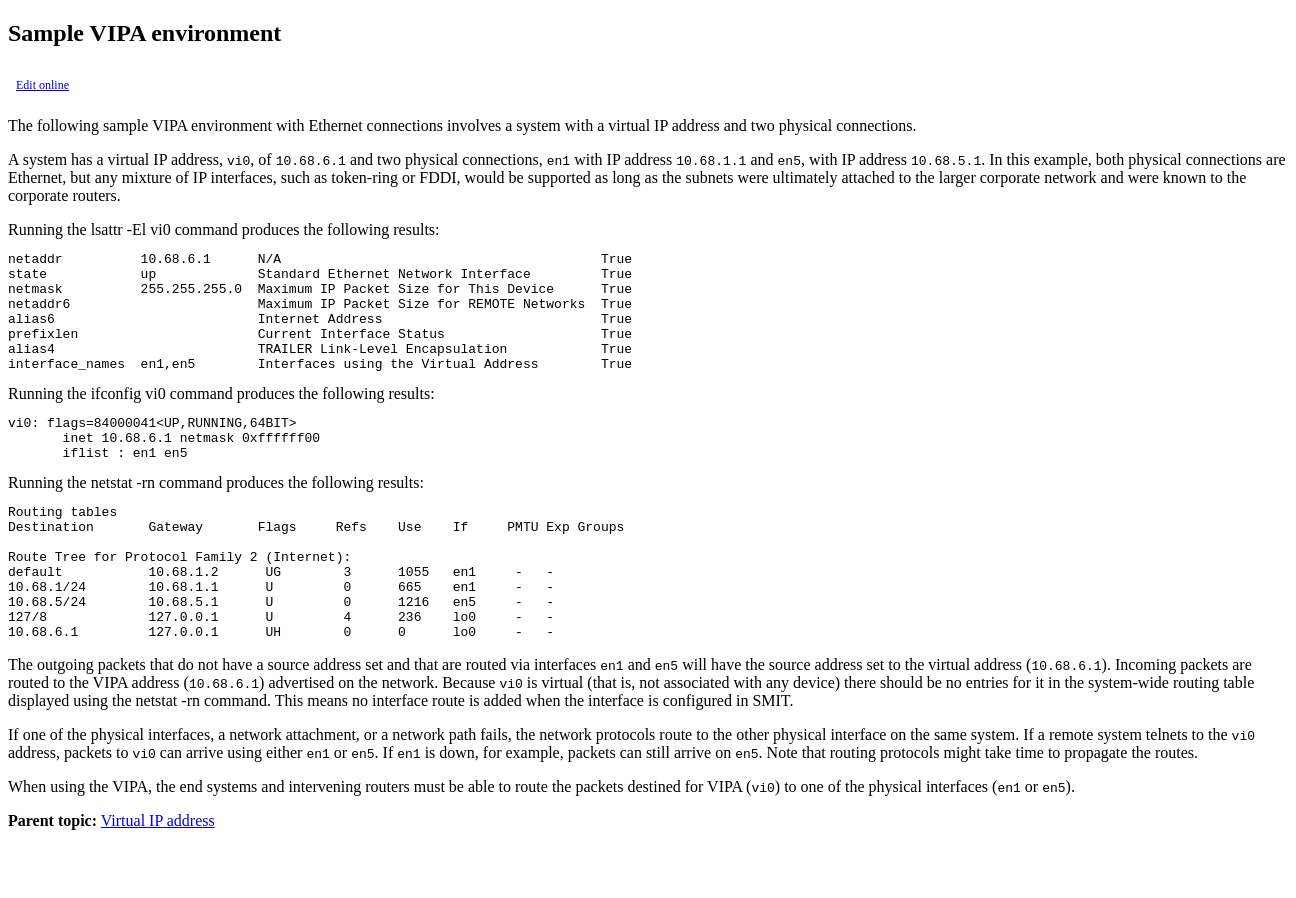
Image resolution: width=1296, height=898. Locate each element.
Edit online (42, 85)
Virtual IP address (158, 880)
